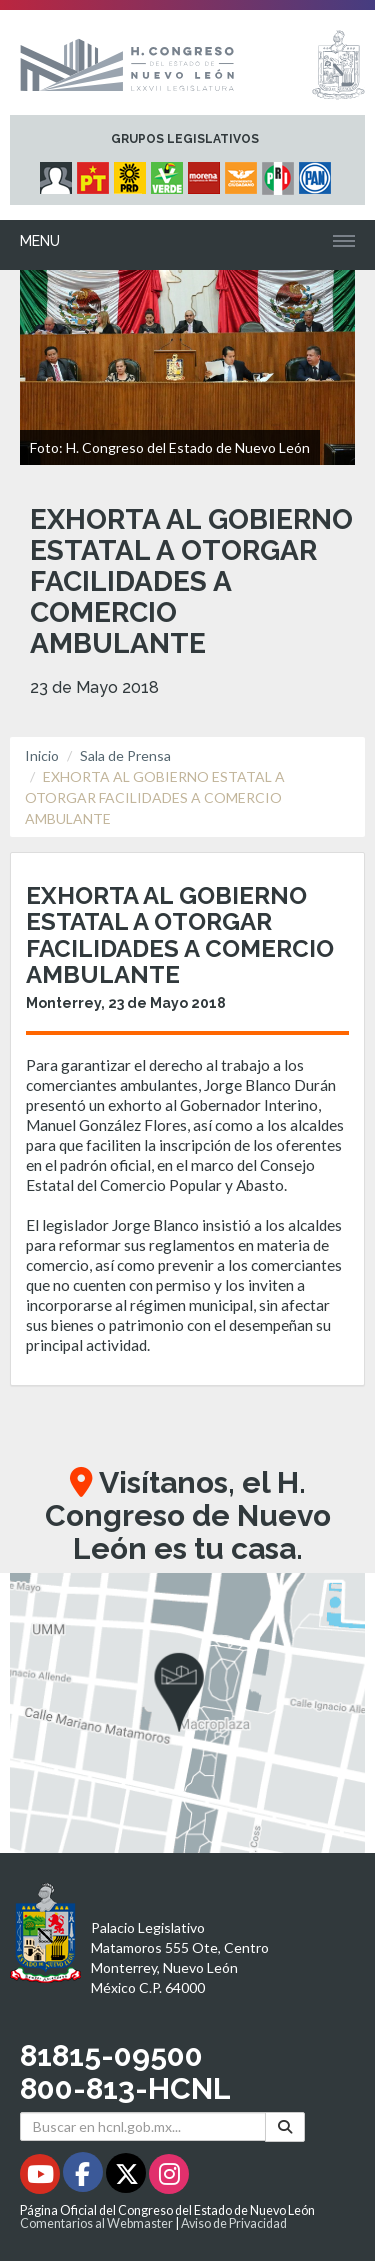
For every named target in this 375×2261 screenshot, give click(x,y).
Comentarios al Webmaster (96, 2223)
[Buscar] (285, 2126)
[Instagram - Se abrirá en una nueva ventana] (169, 2177)
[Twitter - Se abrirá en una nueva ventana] (127, 2177)
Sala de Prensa (125, 755)
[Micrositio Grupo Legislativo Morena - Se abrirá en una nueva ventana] (206, 173)
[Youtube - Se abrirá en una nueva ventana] (41, 2177)
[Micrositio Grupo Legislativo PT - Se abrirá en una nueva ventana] (95, 173)
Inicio (42, 755)
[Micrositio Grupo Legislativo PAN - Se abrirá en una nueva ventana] (317, 173)
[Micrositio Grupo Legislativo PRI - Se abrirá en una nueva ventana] (280, 173)
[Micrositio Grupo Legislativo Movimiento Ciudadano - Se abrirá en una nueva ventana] (243, 173)
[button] (187, 1713)
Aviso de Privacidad (234, 2223)
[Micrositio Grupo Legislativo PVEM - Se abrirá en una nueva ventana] (169, 173)
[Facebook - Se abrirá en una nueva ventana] (84, 2177)
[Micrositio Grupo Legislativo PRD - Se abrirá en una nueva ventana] (132, 173)
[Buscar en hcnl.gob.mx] (143, 2126)
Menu (40, 241)
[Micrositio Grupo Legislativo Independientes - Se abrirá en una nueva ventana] (58, 173)
